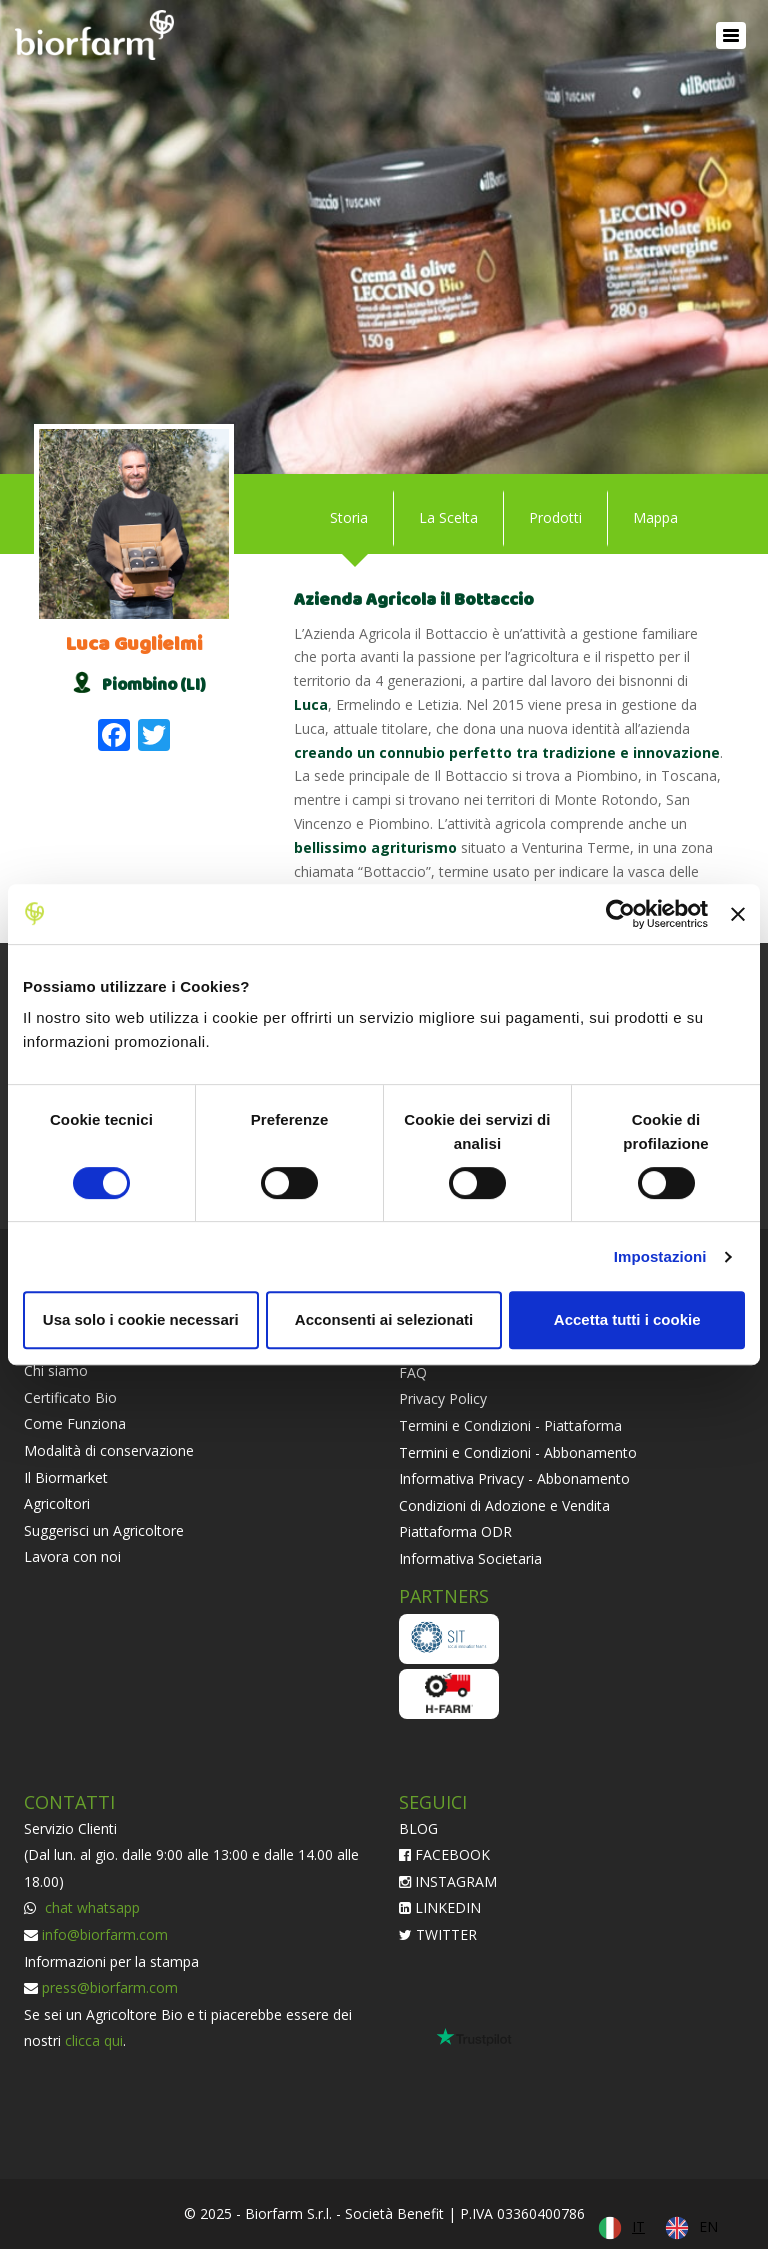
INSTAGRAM (448, 1881)
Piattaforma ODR (455, 1531)
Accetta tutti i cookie (627, 1319)
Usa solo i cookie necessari (141, 1319)
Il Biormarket (66, 1477)
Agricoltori (57, 1503)
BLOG (418, 1828)
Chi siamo (56, 1370)
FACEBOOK (444, 1854)
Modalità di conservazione (109, 1450)
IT (638, 2226)
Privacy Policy (443, 1398)
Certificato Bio (70, 1397)
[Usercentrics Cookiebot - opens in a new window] (620, 914)
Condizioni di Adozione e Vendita (504, 1505)
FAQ (413, 1372)
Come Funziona (75, 1423)
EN (708, 2226)
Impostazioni (660, 1256)
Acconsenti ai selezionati (384, 1319)
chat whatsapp (90, 1907)
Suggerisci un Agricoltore (104, 1530)
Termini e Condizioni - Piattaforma (510, 1425)
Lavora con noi (72, 1556)
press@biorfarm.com (110, 1987)
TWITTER (438, 1934)
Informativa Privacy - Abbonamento (514, 1478)
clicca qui (94, 2040)
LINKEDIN (440, 1907)
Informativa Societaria (470, 1558)
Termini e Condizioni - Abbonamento (518, 1452)
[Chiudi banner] (738, 914)
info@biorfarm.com (105, 1934)
